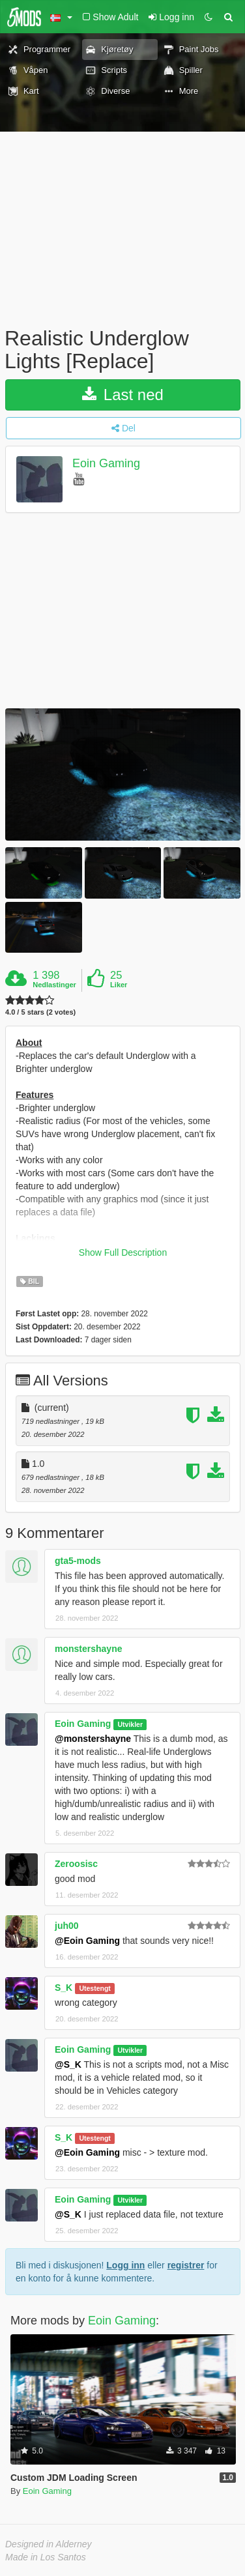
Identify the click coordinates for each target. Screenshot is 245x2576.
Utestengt (94, 1988)
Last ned (123, 394)
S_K (63, 1987)
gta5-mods (78, 1561)
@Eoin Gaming (87, 1940)
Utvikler (130, 1724)
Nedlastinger (54, 985)
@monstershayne (93, 1738)
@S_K (68, 2064)
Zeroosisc (76, 1864)
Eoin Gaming (106, 463)
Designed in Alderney (48, 2544)
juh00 (67, 1925)
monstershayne (88, 1648)
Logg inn (125, 2265)
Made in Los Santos (45, 2557)
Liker (118, 985)
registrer (186, 2265)
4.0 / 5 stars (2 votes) (40, 1012)
